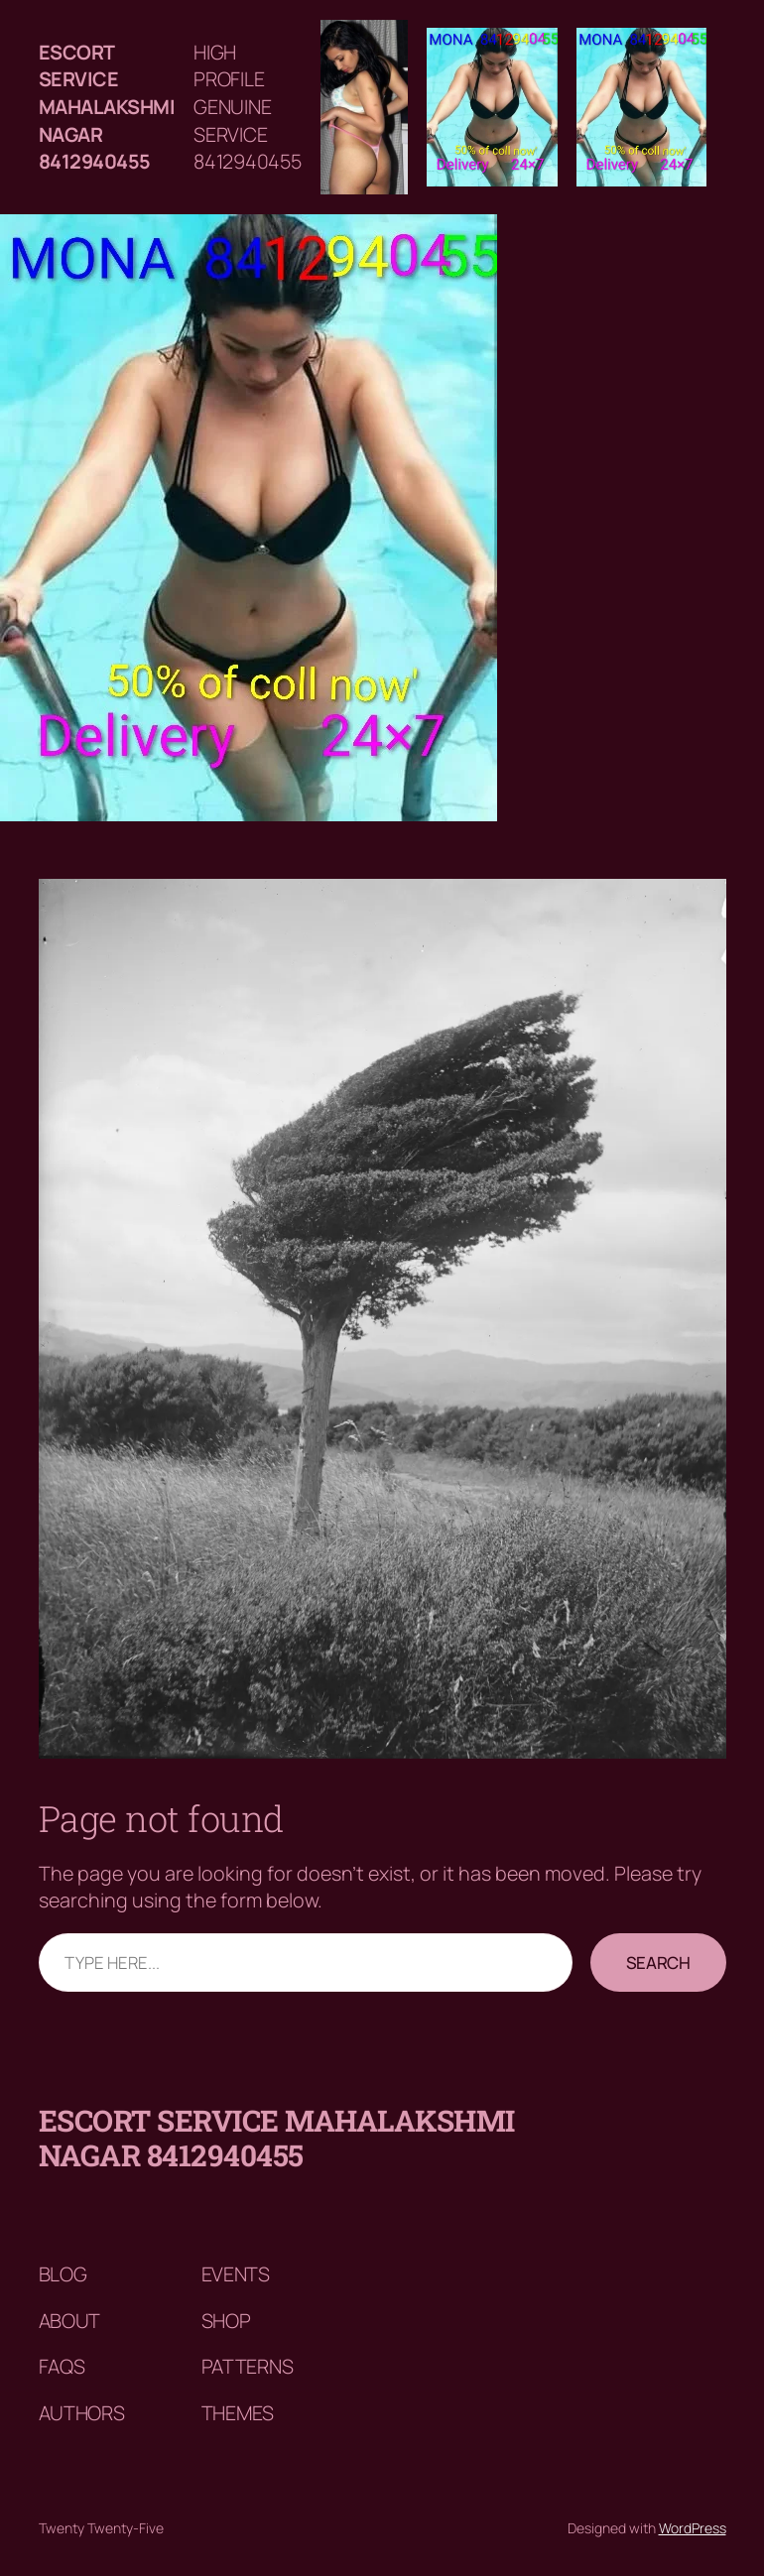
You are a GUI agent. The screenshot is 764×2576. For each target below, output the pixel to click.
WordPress (692, 2527)
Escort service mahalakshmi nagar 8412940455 (107, 107)
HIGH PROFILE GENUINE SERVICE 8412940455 (247, 107)
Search (658, 1962)
